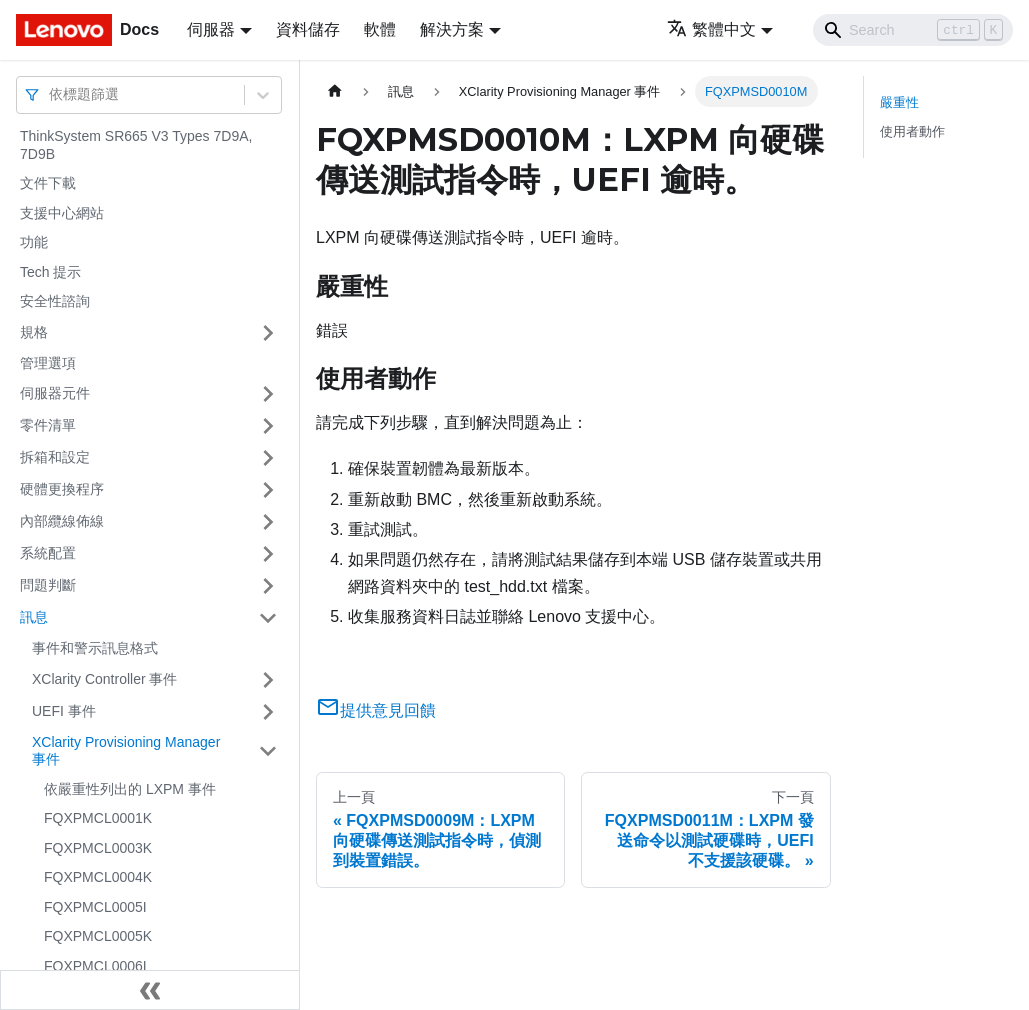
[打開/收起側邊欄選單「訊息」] (268, 618)
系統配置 (48, 553)
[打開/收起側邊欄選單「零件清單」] (268, 426)
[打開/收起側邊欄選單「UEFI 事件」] (268, 712)
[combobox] (51, 94)
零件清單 (48, 425)
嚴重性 (899, 102)
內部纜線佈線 (62, 521)
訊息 (34, 617)
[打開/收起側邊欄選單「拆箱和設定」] (268, 458)
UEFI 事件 (64, 711)
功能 (34, 242)
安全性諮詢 (55, 301)
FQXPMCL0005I (95, 907)
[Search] (913, 30)
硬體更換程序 (62, 489)
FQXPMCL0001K (98, 818)
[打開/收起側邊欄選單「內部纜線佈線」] (268, 522)
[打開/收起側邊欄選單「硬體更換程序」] (268, 490)
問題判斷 (48, 585)
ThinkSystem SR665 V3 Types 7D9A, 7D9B (136, 145)
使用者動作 (912, 131)
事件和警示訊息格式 (95, 648)
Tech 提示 (50, 272)
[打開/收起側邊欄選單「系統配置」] (268, 554)
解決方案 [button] (452, 29)
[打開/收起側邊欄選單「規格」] (268, 333)
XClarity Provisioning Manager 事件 (126, 751)
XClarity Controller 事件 (104, 679)
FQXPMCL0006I (95, 966)
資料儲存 (308, 29)
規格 (34, 332)
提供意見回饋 (376, 710)
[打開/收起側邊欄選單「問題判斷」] (268, 586)
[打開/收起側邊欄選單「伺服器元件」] (268, 394)
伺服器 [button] (211, 29)
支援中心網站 (62, 213)
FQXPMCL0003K (98, 848)
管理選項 (48, 363)
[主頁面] (335, 91)
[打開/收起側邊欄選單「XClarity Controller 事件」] (268, 680)
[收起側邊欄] (150, 990)
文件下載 (48, 183)
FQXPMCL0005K (98, 936)
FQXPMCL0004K (98, 877)
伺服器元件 (55, 393)
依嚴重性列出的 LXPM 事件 (130, 789)
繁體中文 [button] (711, 29)
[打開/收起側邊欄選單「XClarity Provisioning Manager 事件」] (268, 751)
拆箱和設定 (55, 457)
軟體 (380, 29)
